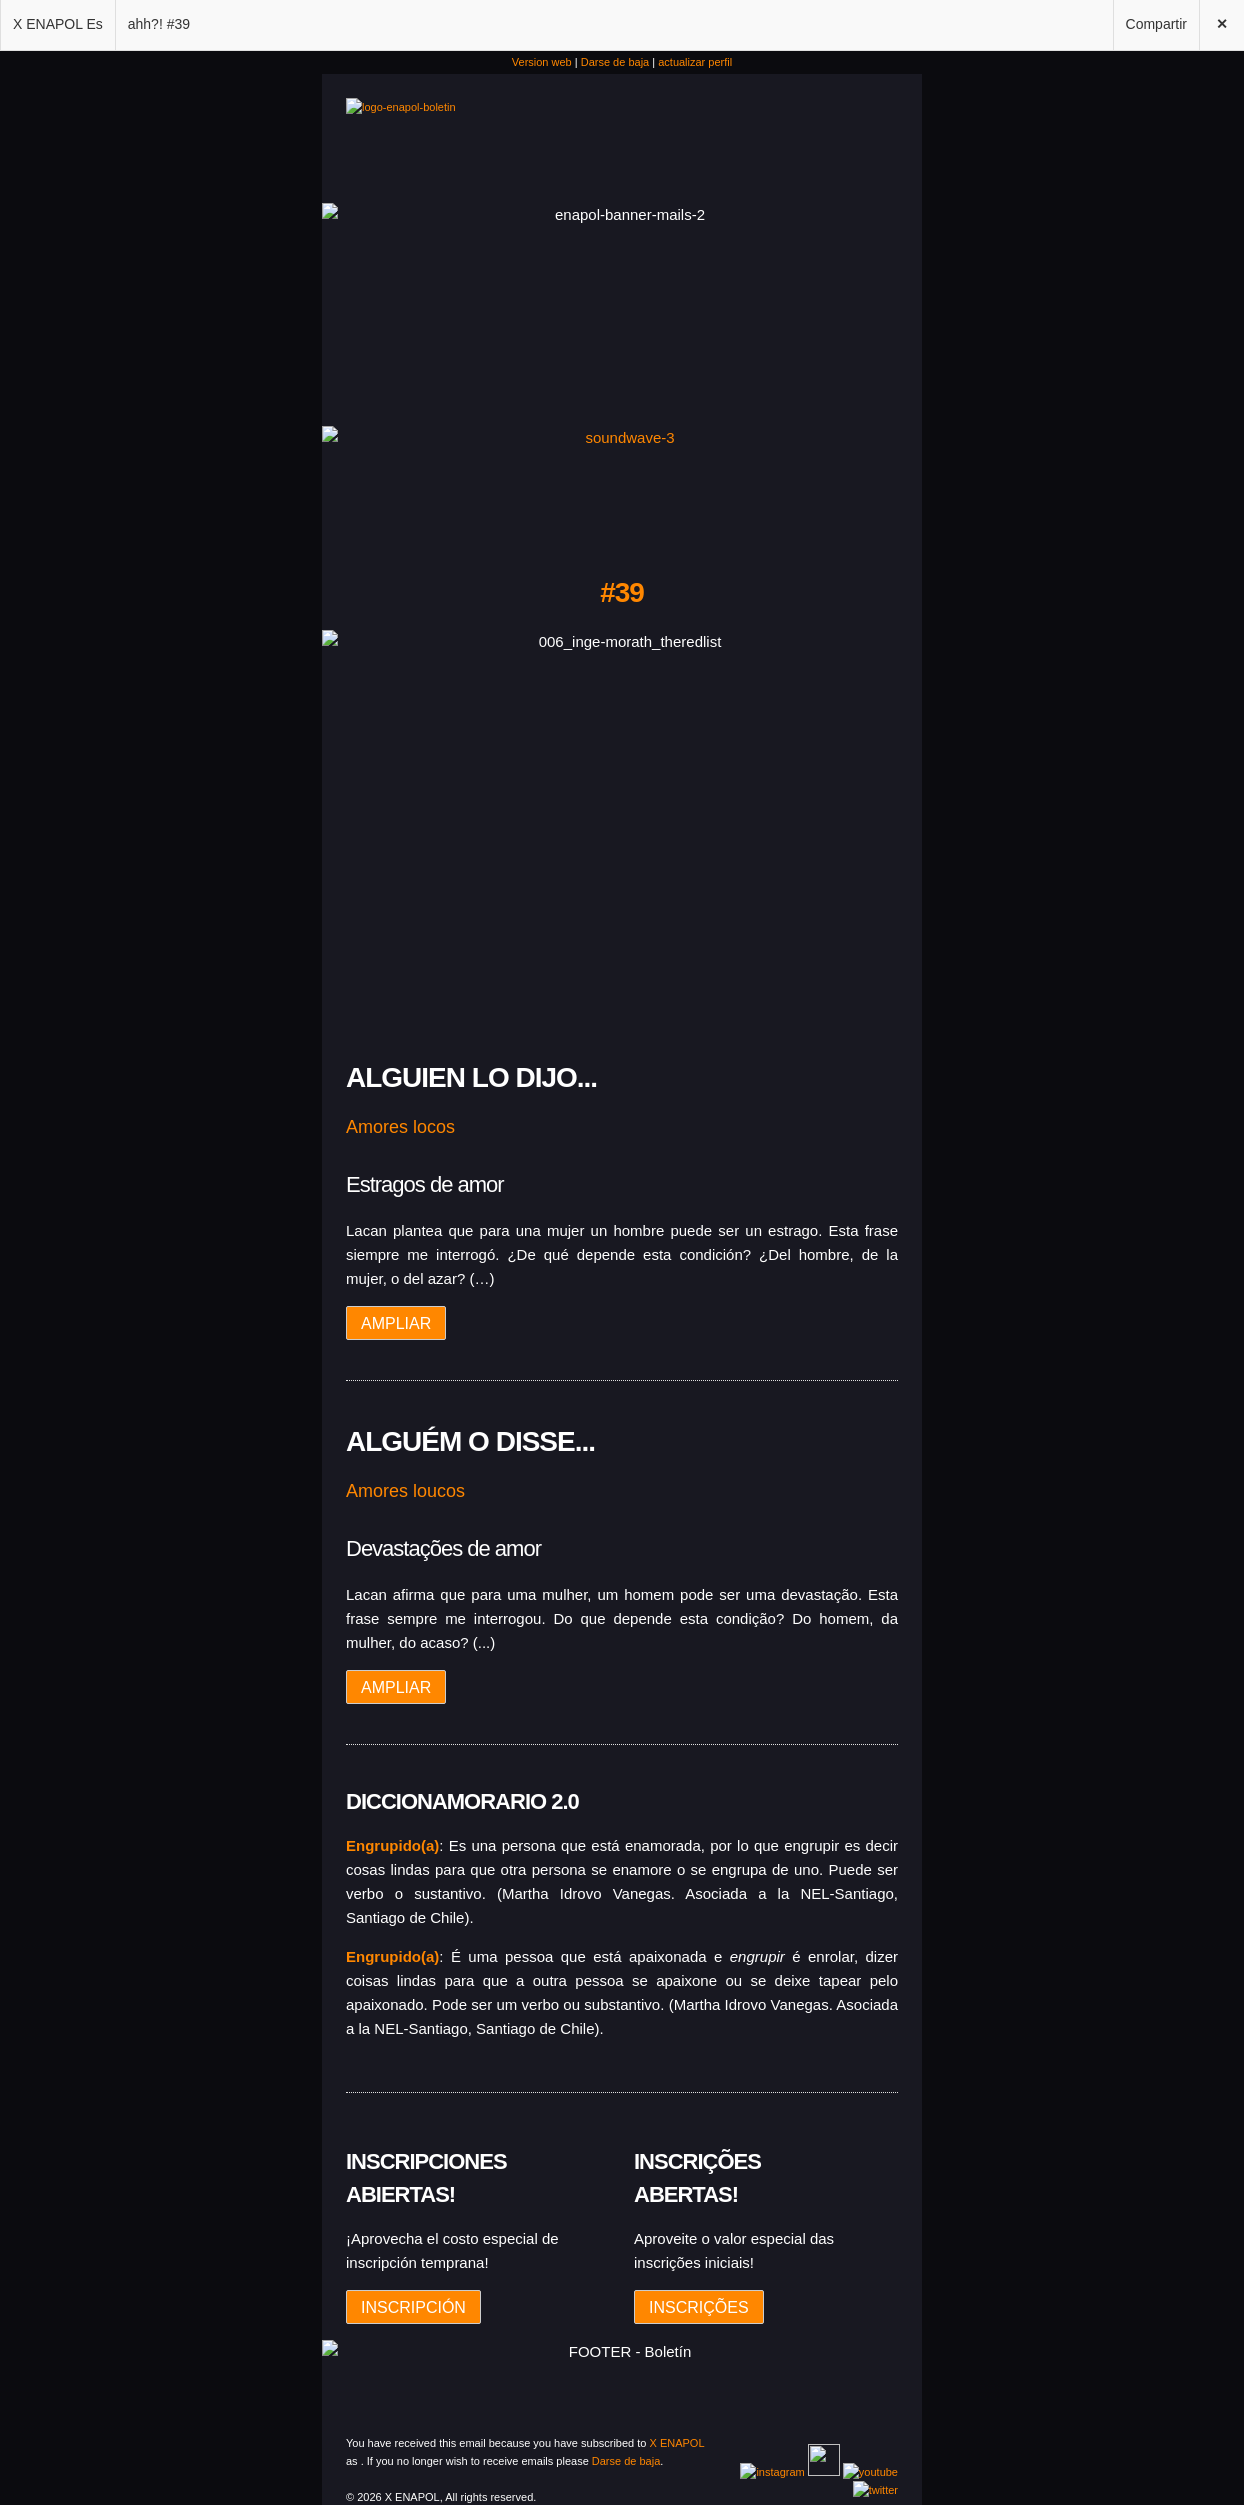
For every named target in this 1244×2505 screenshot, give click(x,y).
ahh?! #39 (159, 24)
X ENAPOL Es (58, 24)
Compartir (1156, 24)
